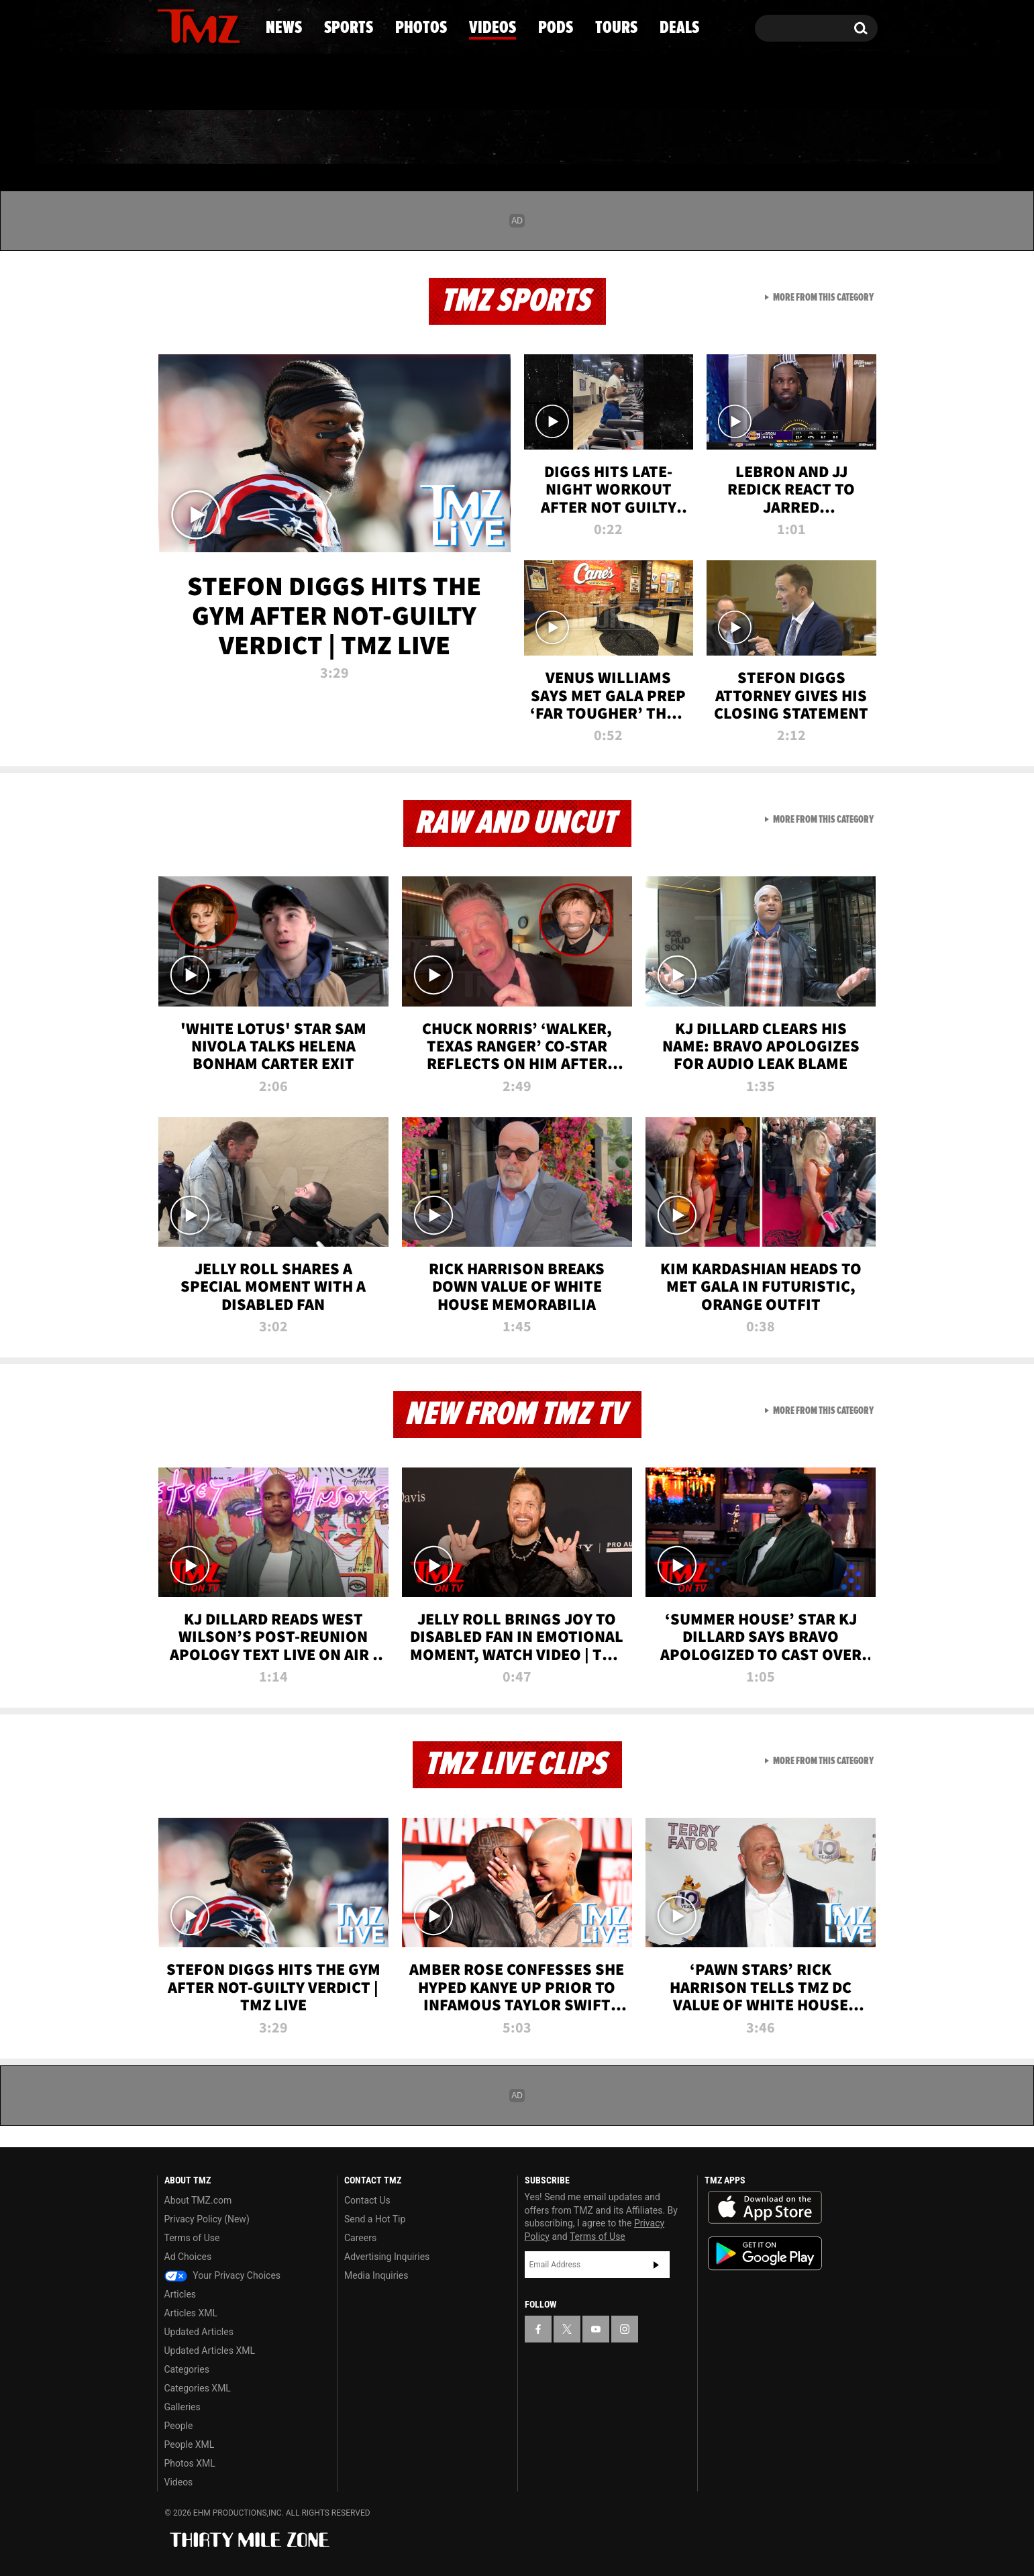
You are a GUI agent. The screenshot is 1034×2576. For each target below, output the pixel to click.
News (189, 137)
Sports (293, 137)
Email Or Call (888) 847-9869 (311, 83)
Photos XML (189, 2463)
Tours (718, 137)
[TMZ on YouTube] (595, 2329)
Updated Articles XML (209, 2350)
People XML (189, 2444)
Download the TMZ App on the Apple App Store (765, 2207)
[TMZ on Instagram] (236, 25)
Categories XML (197, 2388)
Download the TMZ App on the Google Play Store (765, 2253)
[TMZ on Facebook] (168, 25)
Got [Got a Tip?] (199, 82)
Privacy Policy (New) (207, 2219)
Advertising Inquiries (386, 2256)
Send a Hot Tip (374, 2219)
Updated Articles (199, 2331)
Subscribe (656, 2264)
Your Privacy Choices (222, 2275)
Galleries (182, 2407)
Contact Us (367, 2200)
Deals (819, 137)
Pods (621, 137)
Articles (180, 2294)
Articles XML (191, 2313)
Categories (186, 2369)
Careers (360, 2237)
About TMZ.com (198, 2200)
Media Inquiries (376, 2275)
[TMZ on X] (188, 25)
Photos (408, 137)
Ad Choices (188, 2256)
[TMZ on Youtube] (211, 25)
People (178, 2425)
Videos (521, 137)
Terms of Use (192, 2237)
